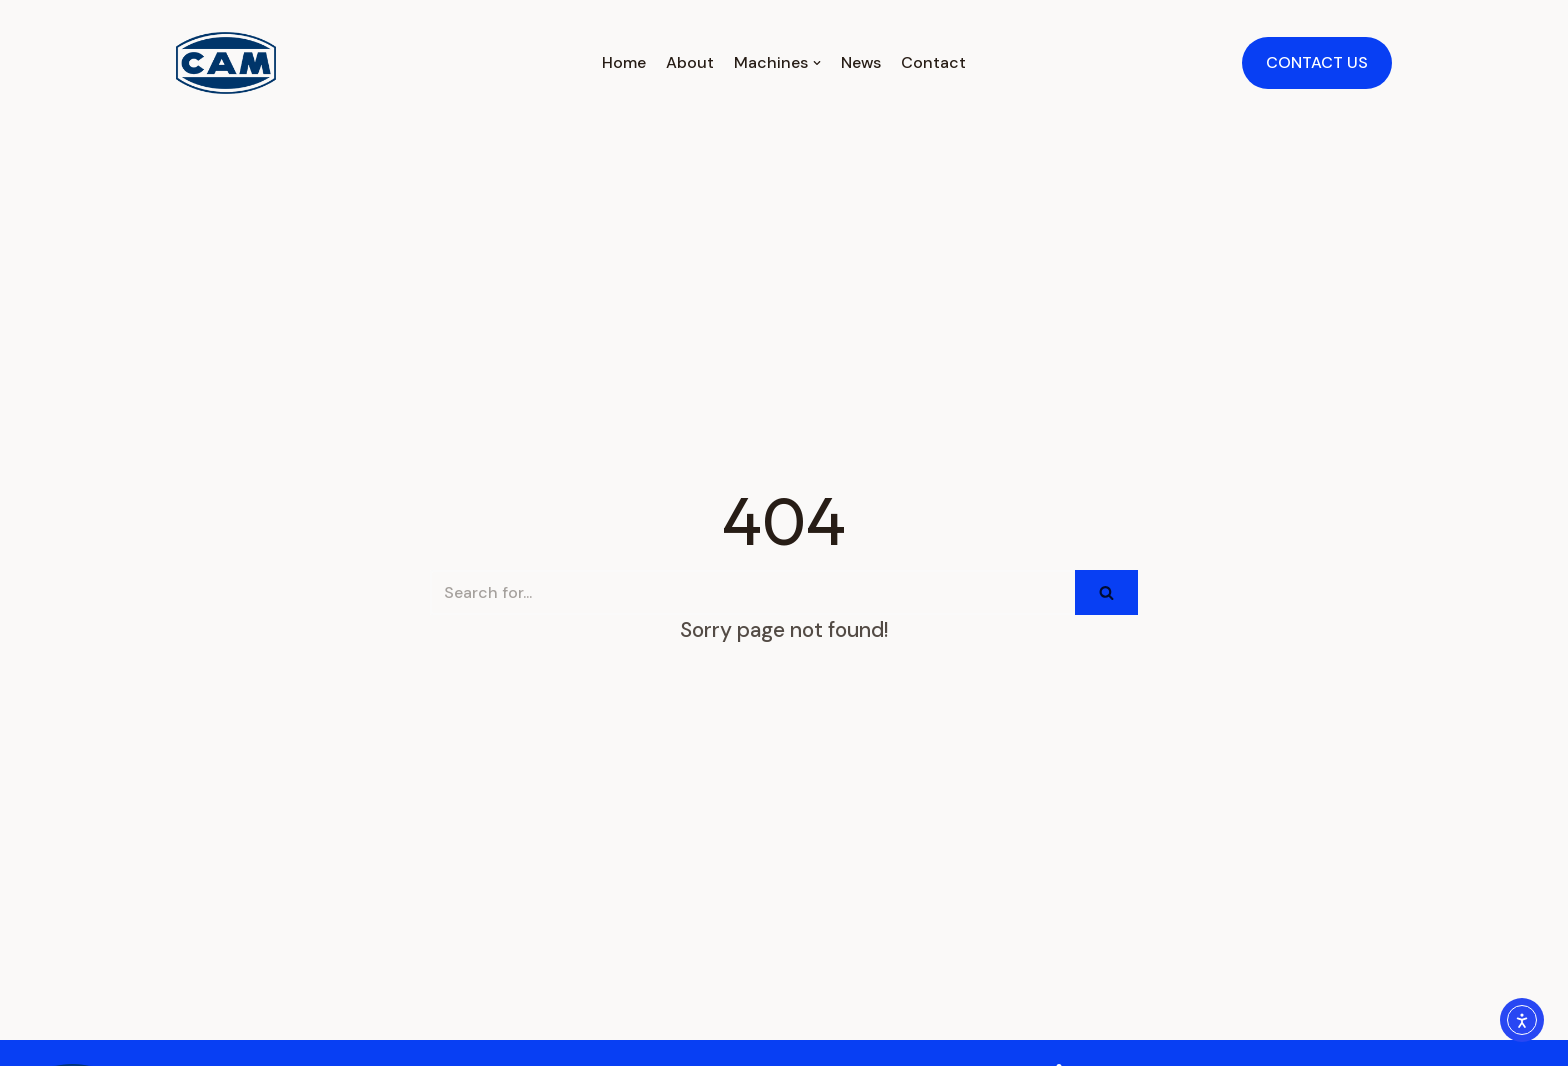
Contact (933, 62)
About (690, 62)
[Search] (752, 592)
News (861, 62)
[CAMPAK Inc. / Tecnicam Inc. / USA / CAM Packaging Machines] (226, 63)
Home (624, 62)
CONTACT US (1317, 62)
